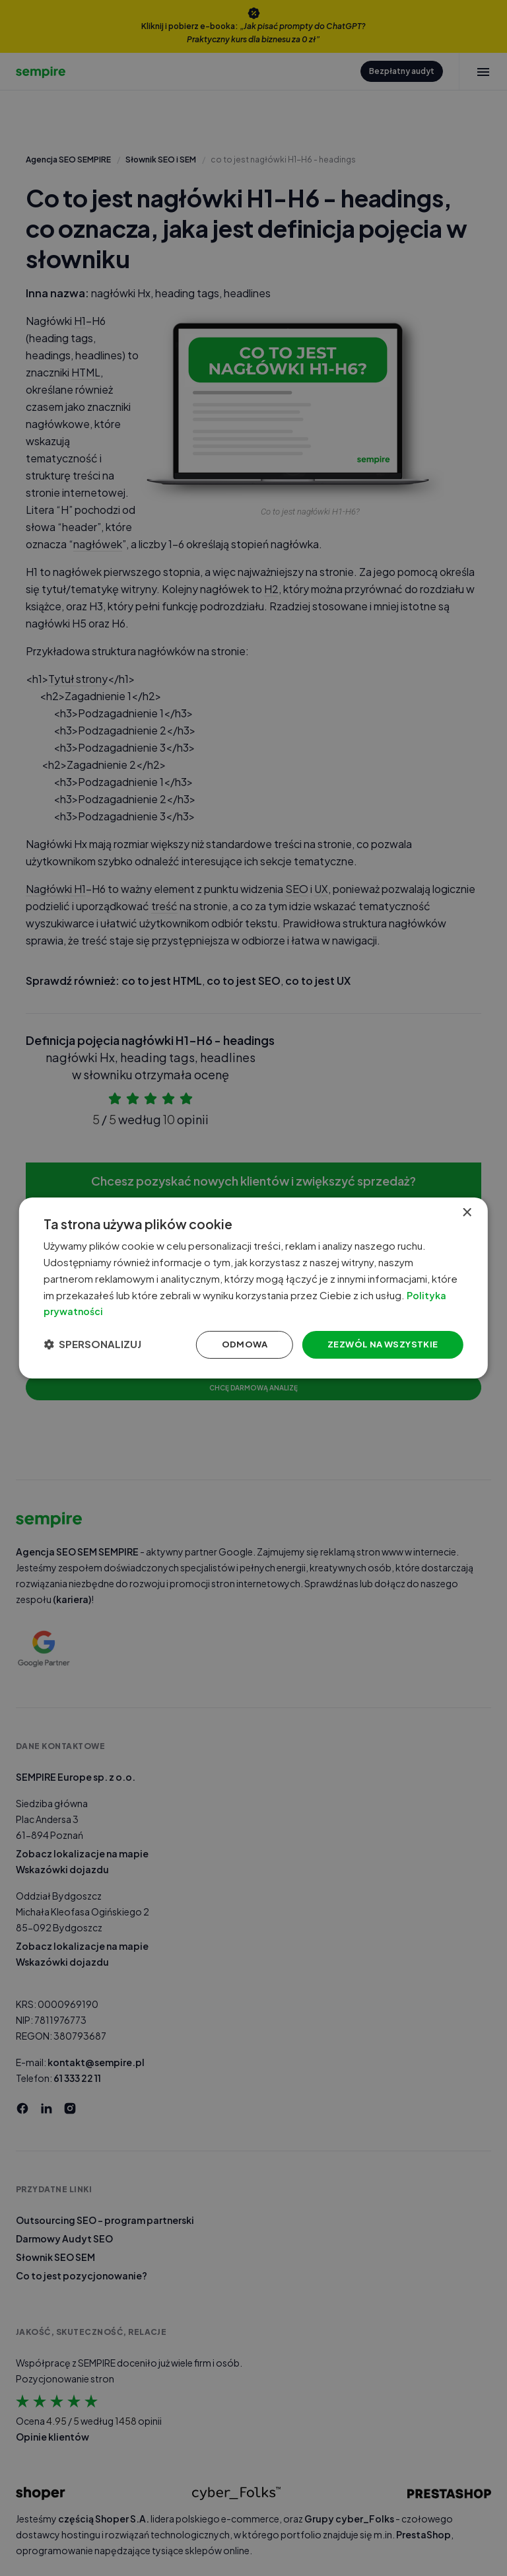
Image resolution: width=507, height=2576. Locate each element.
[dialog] (253, 1288)
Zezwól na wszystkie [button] (362, 1347)
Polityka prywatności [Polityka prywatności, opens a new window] (201, 1310)
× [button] (460, 1207)
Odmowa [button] (219, 1347)
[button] (110, 1347)
